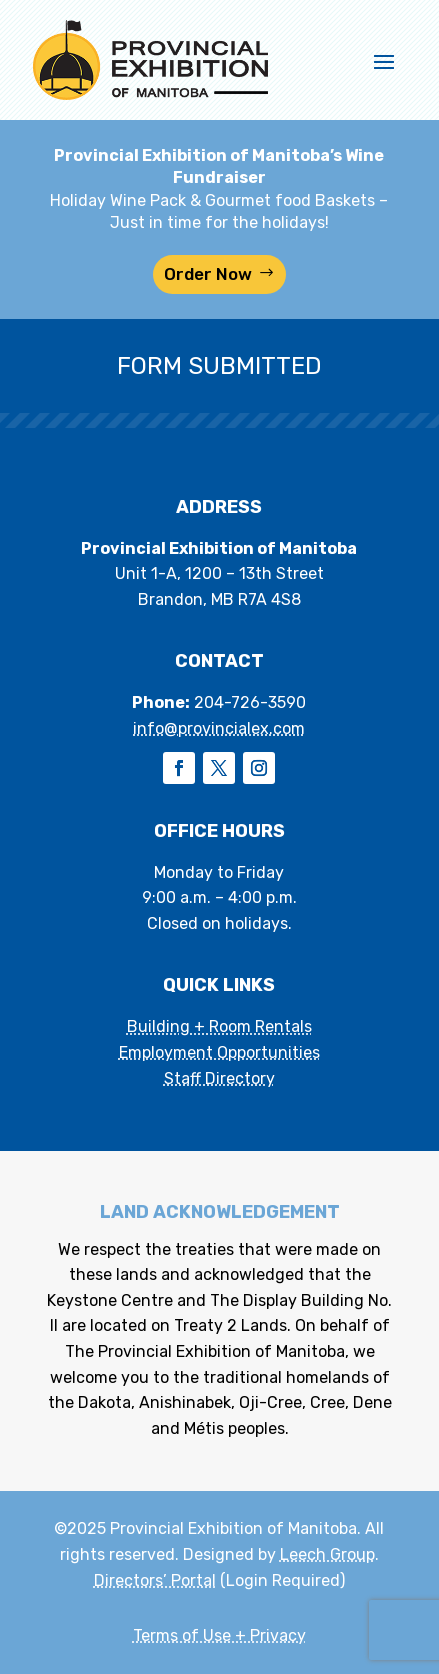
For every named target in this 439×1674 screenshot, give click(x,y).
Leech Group (327, 1554)
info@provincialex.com (219, 728)
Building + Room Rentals (219, 1026)
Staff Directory (219, 1078)
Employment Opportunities (219, 1052)
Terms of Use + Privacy (219, 1635)
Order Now (208, 274)
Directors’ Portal (155, 1580)
